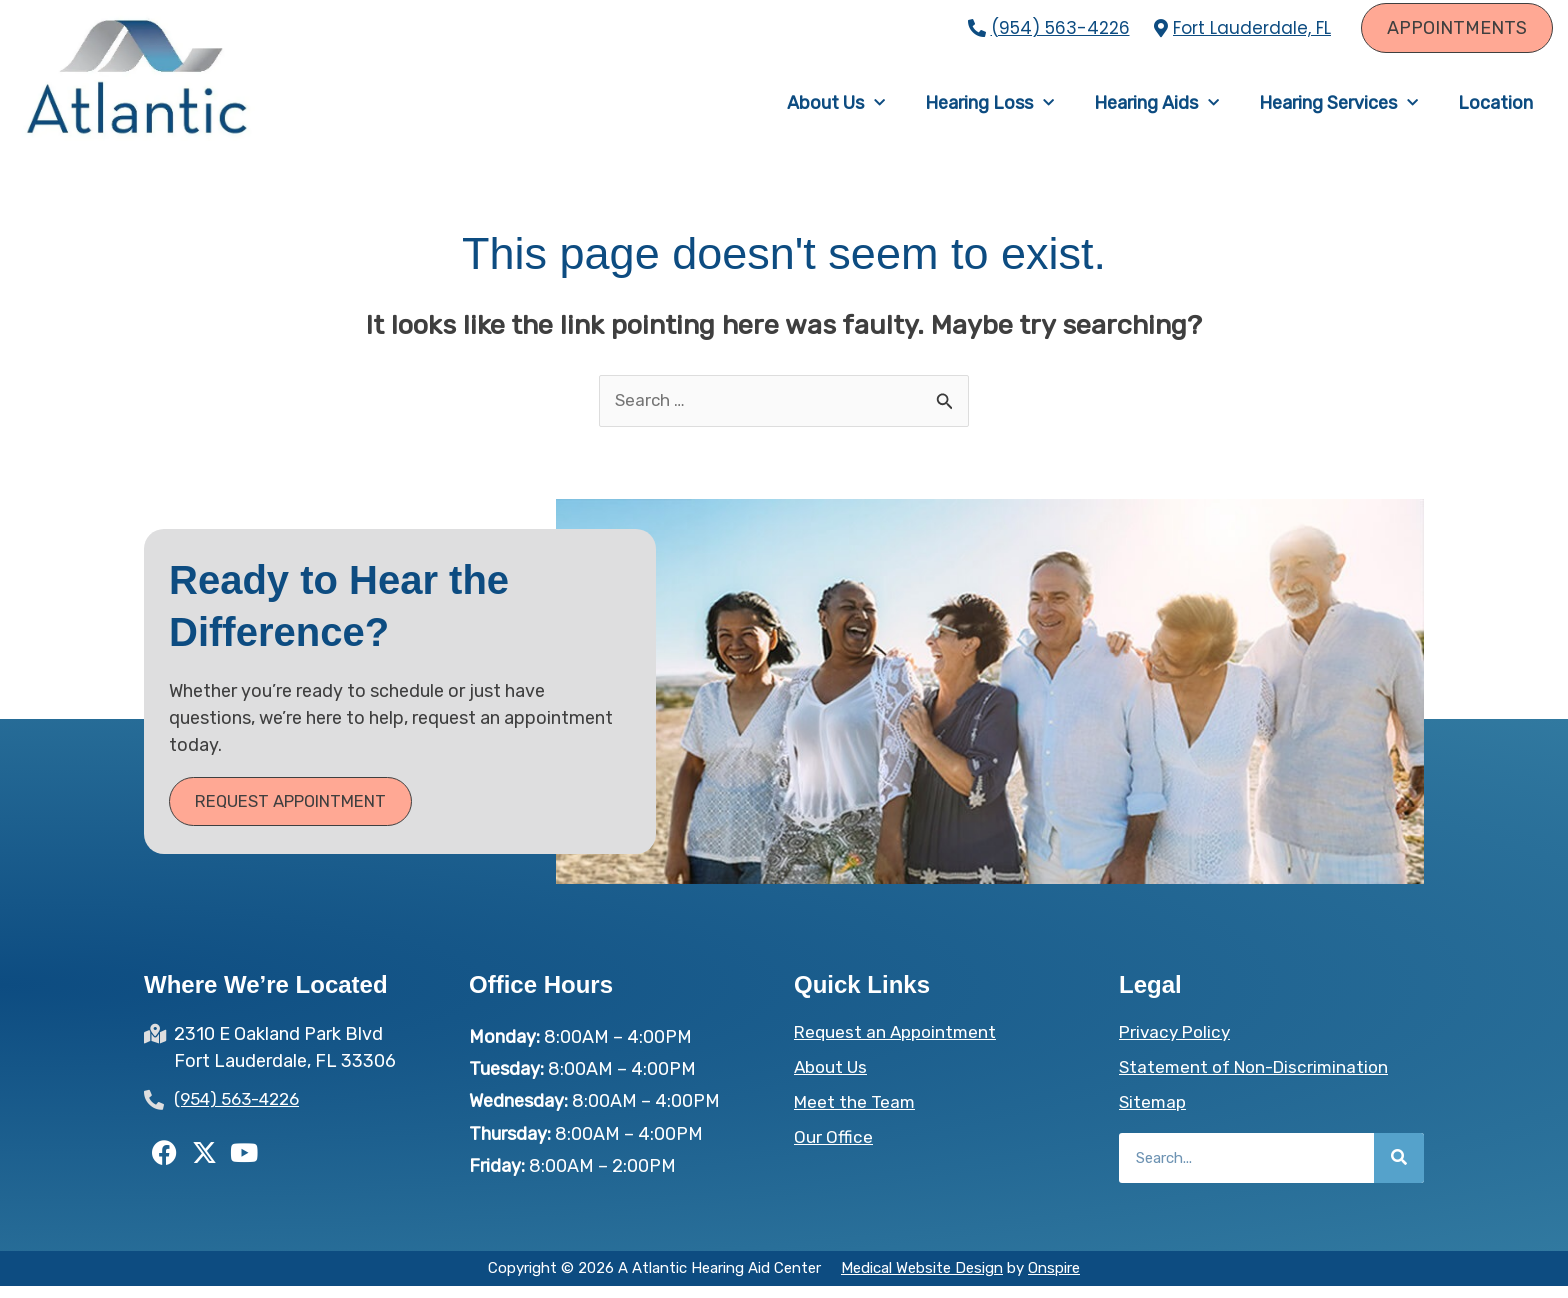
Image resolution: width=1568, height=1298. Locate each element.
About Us (836, 108)
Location (1495, 109)
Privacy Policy (1177, 1044)
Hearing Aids (1156, 108)
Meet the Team (856, 1114)
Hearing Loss (989, 108)
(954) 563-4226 (1060, 28)
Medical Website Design (922, 1280)
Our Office (833, 1149)
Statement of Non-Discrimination (1259, 1079)
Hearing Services (1338, 108)
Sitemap (1154, 1114)
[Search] (1399, 1170)
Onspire (1054, 1280)
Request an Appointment (898, 1044)
